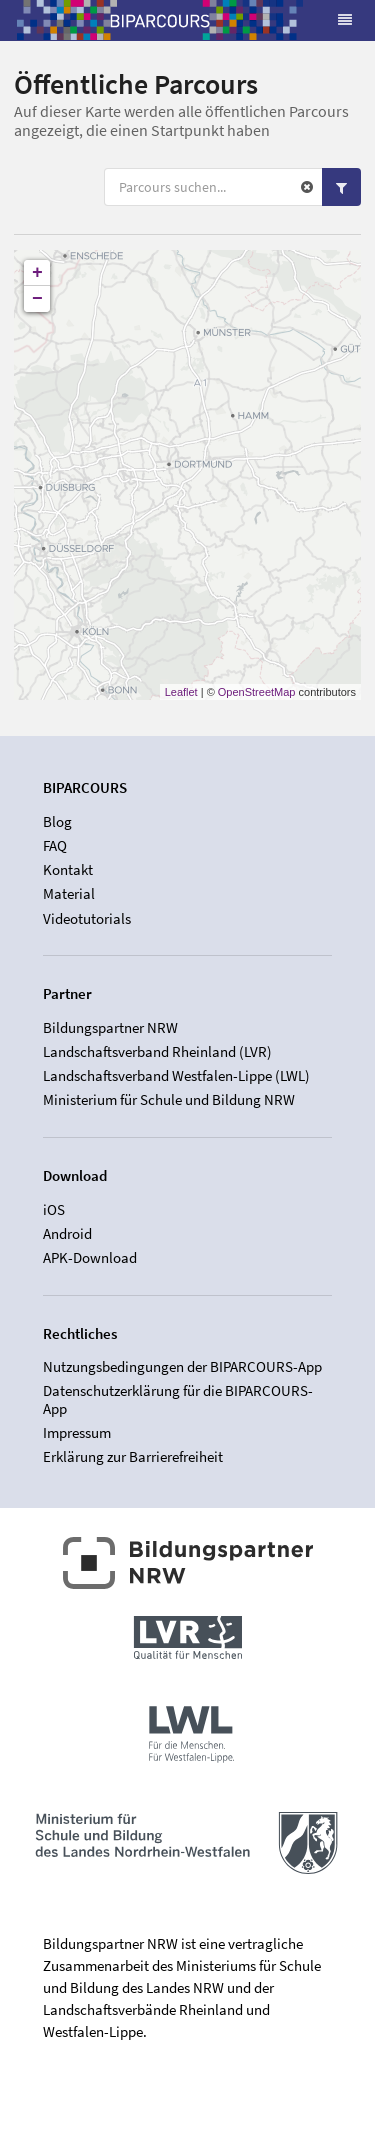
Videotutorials (87, 918)
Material (69, 893)
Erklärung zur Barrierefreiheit (133, 1456)
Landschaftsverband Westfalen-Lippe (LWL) (176, 1075)
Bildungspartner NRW (110, 1028)
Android (67, 1233)
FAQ (55, 845)
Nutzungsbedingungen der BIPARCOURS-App (182, 1367)
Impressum (77, 1432)
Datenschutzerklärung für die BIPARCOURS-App (178, 1399)
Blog (57, 822)
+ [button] (37, 273)
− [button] (37, 299)
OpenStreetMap (257, 692)
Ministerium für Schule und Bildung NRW (169, 1099)
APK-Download (90, 1257)
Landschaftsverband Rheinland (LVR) (157, 1051)
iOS (54, 1210)
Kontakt (68, 869)
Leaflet (181, 692)
